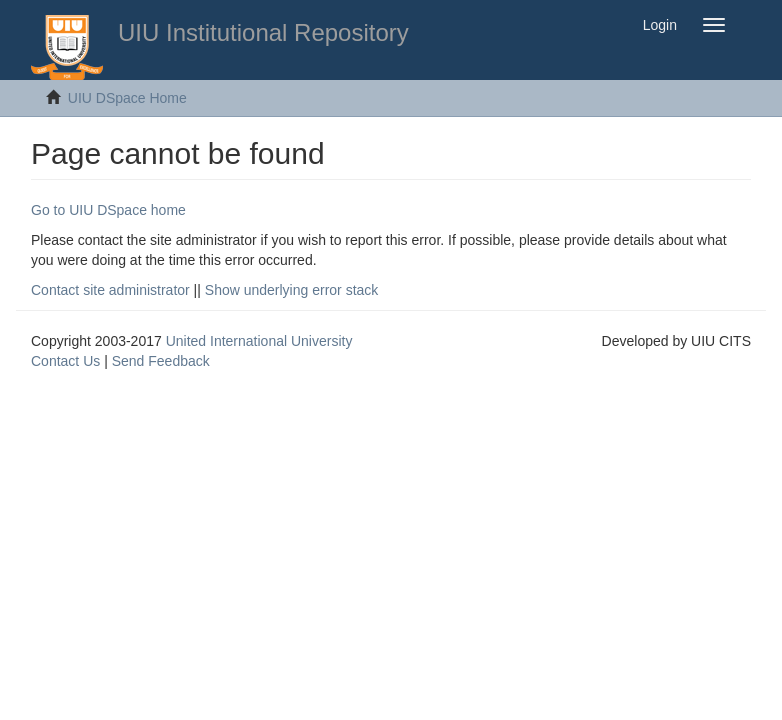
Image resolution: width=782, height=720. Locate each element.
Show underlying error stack (292, 290)
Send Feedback (161, 361)
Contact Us (65, 361)
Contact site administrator (110, 290)
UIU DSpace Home (127, 98)
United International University (259, 341)
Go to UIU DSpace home (108, 210)
